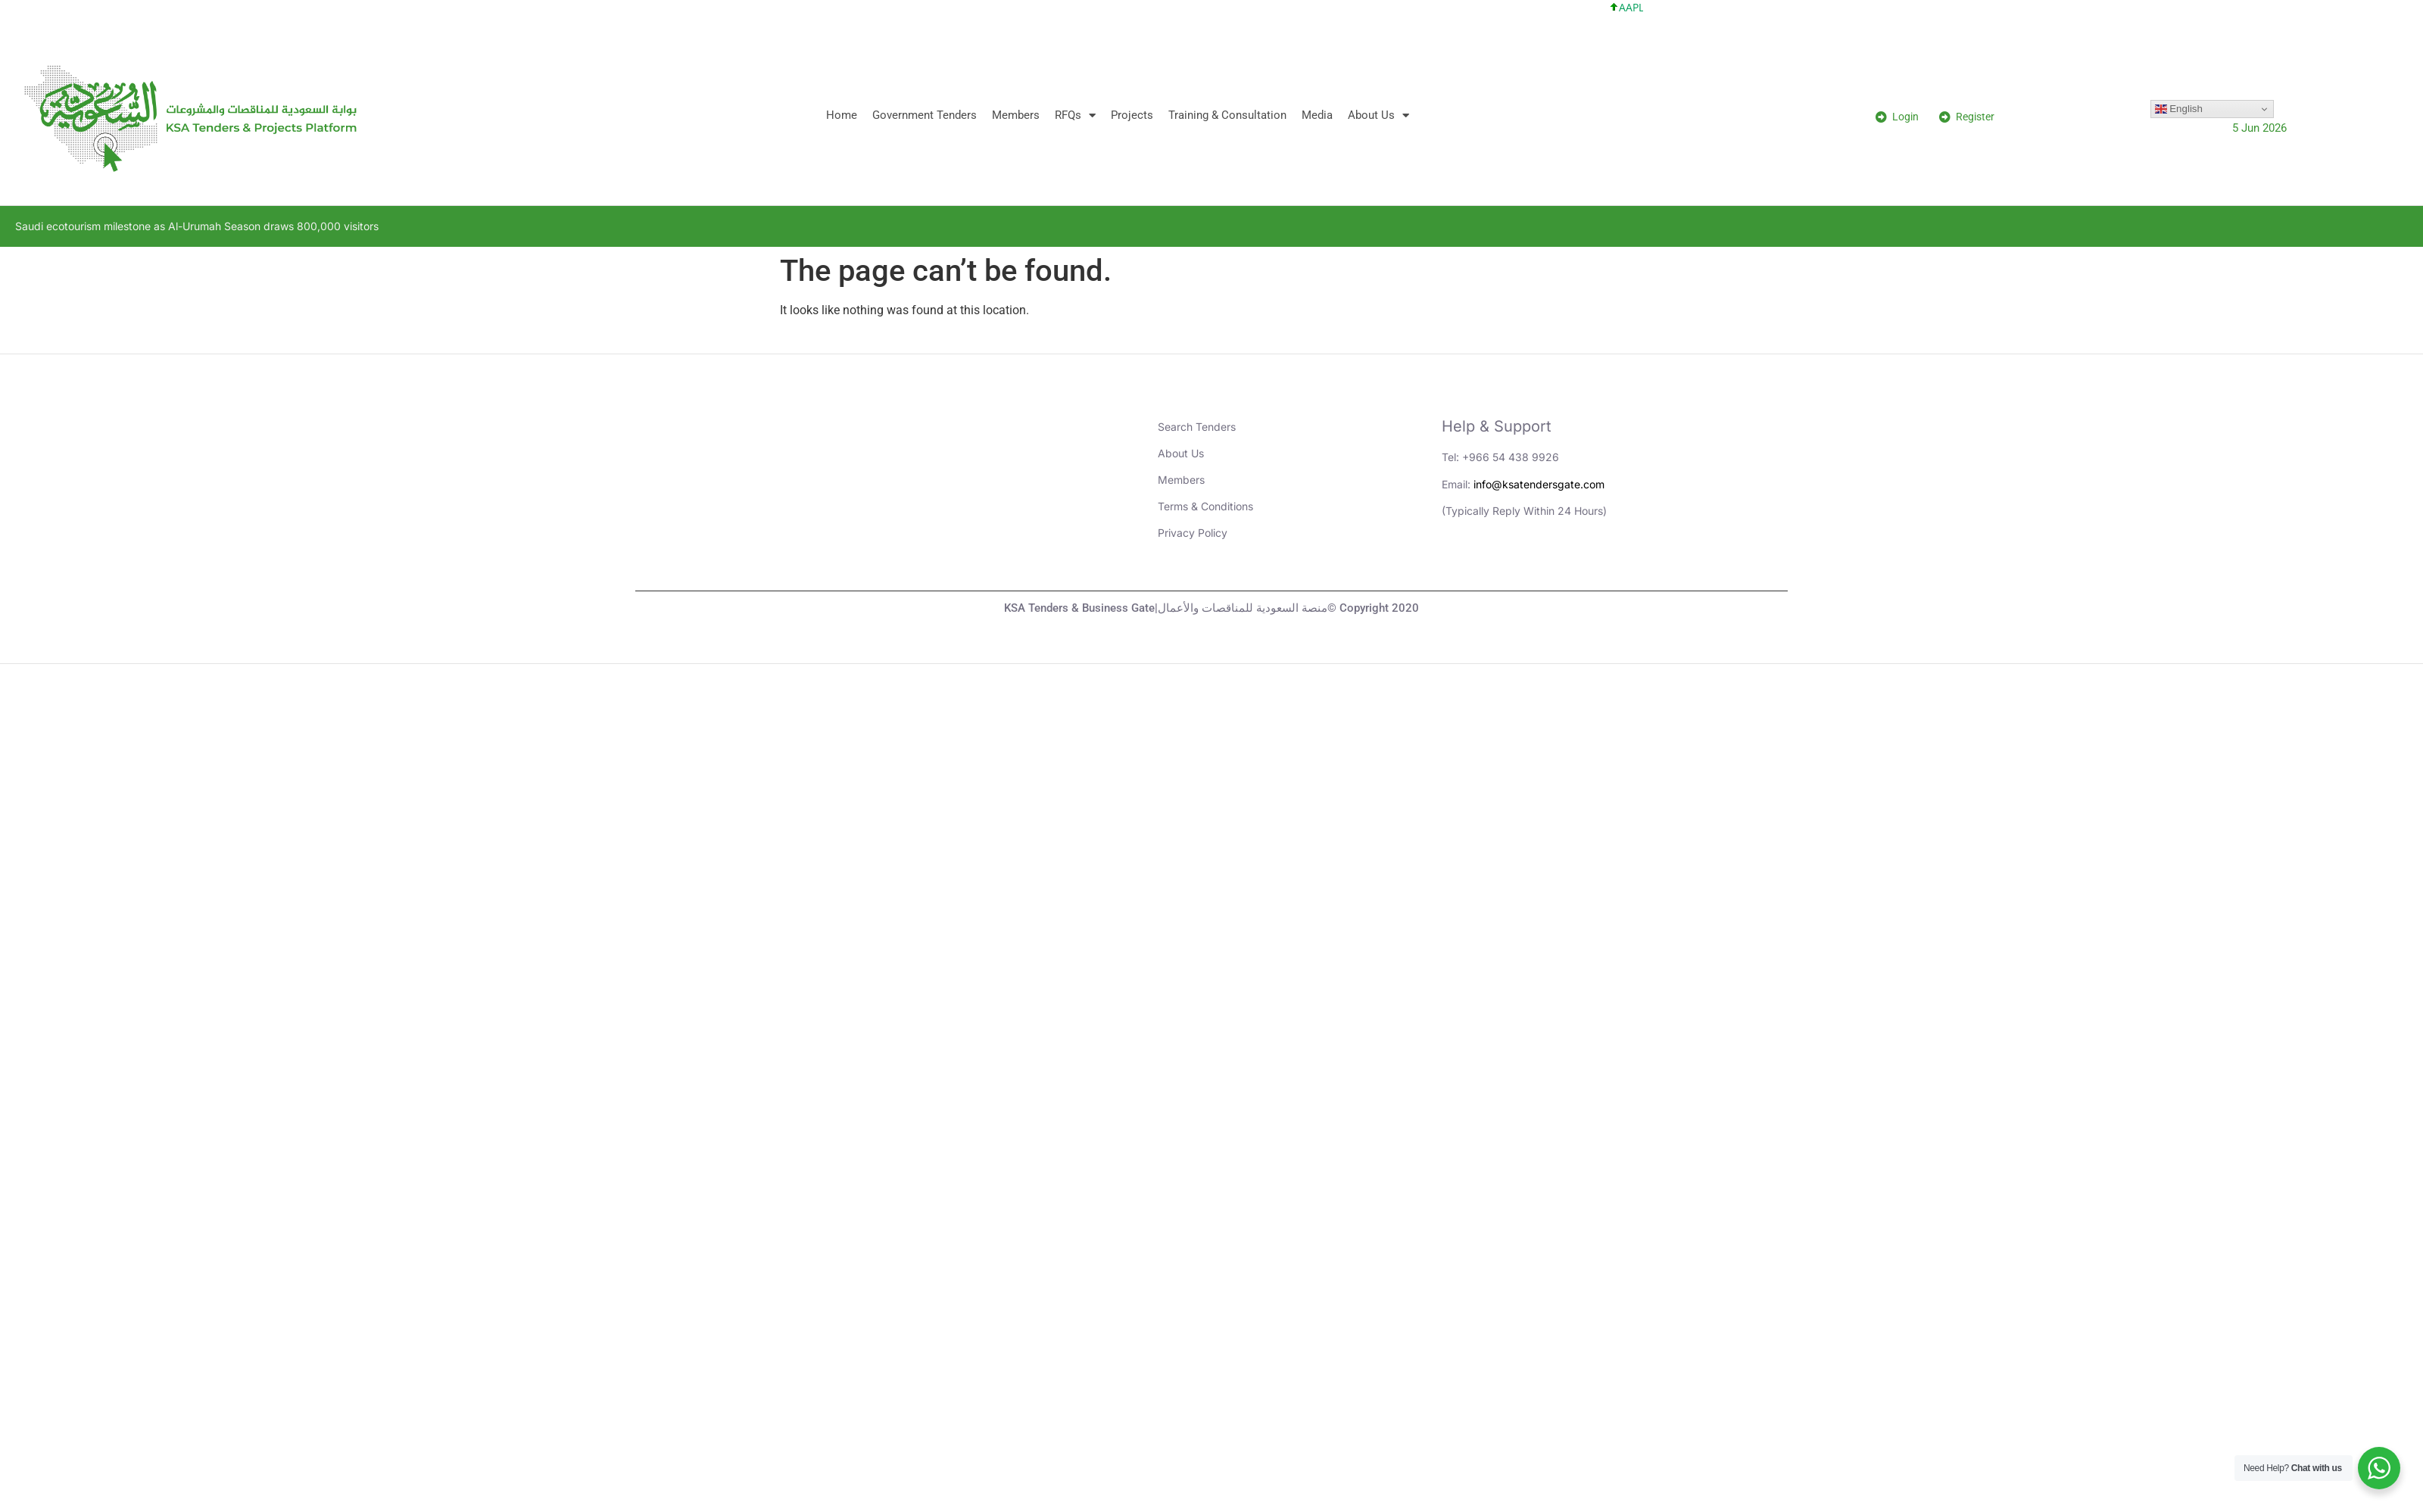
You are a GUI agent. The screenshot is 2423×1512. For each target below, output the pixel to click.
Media (1317, 115)
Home (841, 115)
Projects (1132, 115)
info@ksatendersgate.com (1538, 484)
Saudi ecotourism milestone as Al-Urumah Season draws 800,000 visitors (197, 226)
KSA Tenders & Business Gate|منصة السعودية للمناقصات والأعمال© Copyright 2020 (1211, 608)
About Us (1378, 115)
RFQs (1075, 115)
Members (1016, 115)
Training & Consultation (1227, 115)
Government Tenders (924, 115)
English (2179, 109)
